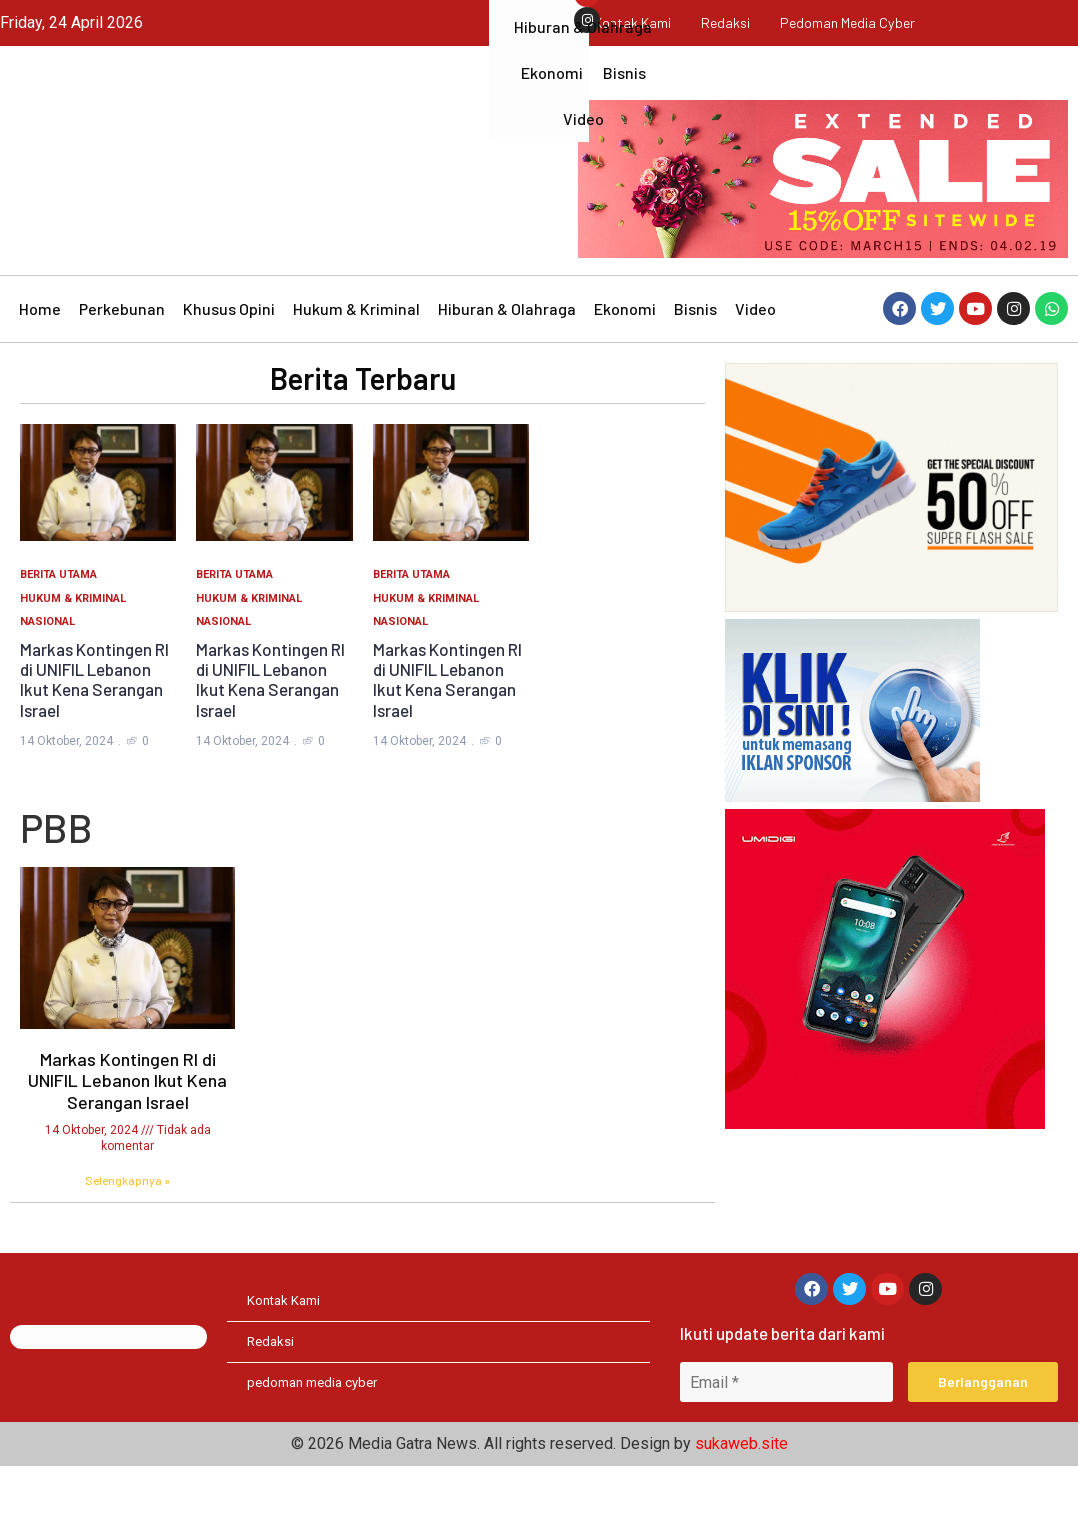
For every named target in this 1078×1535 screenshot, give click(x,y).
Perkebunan (122, 374)
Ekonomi (625, 374)
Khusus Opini (229, 374)
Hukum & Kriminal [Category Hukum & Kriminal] (73, 664)
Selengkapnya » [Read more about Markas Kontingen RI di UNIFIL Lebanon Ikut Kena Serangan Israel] (127, 1246)
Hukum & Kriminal (356, 374)
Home (40, 374)
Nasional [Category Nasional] (47, 687)
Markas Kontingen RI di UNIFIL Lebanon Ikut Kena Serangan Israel (94, 745)
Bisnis (695, 374)
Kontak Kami (624, 22)
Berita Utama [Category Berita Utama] (58, 640)
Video (755, 374)
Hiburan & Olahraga (507, 374)
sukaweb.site (741, 1512)
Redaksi (725, 22)
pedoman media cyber (855, 22)
